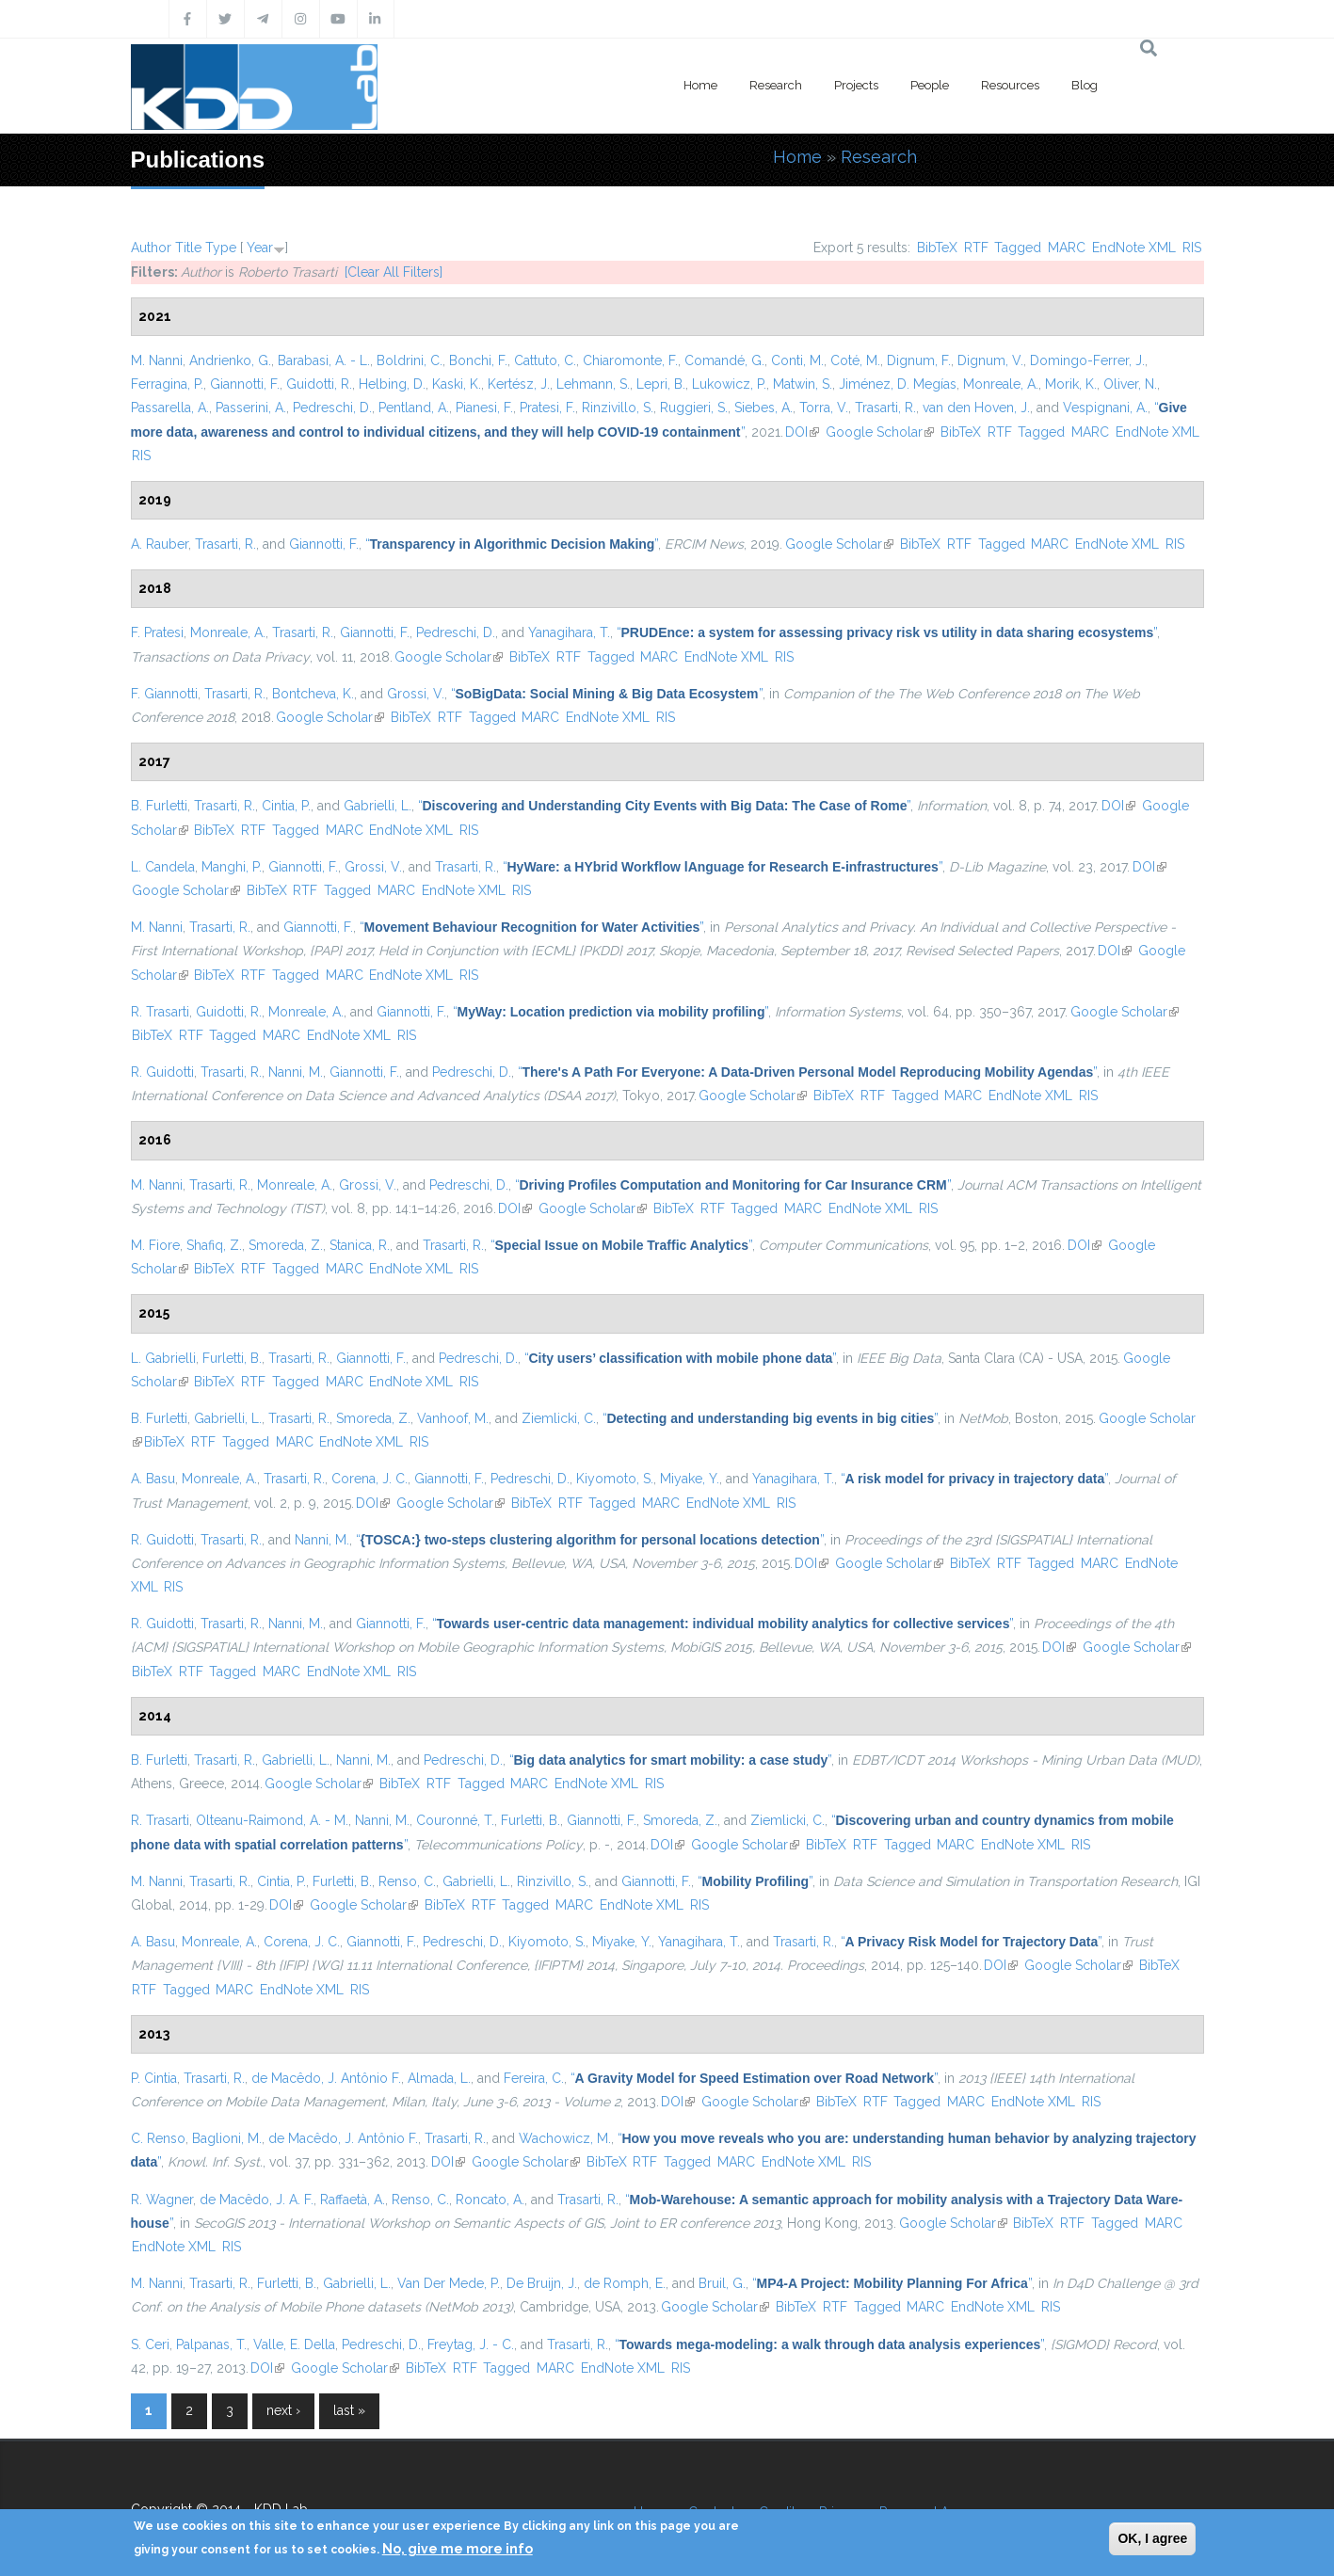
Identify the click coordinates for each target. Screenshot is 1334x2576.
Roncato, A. (490, 2199)
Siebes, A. (763, 407)
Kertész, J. (519, 384)
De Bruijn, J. (541, 2283)
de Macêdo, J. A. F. (256, 2199)
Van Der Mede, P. (448, 2283)
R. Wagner (162, 2199)
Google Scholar (880, 432)
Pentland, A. (413, 407)
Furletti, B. (232, 1358)
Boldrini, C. (409, 360)
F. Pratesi (157, 632)
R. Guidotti (162, 1072)
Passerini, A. (251, 407)
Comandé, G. (724, 360)
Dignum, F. (919, 360)
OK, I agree (1152, 2538)
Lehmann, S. (593, 384)
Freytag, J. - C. (470, 2344)
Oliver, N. (1130, 384)
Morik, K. (1071, 384)
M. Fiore (155, 1245)
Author (151, 247)
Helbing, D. (392, 384)
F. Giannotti (164, 693)
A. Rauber (159, 544)
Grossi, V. (415, 693)
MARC (1066, 247)
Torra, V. (823, 407)
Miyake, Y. (689, 1478)
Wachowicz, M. (565, 2138)
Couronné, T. (455, 1820)
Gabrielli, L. (377, 805)
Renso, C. (407, 1881)
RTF (976, 247)
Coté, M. (855, 360)
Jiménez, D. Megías (897, 384)
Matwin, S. (802, 384)
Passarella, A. (170, 407)
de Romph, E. (625, 2283)
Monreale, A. (1000, 384)
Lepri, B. (660, 384)
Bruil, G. (722, 2283)
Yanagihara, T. (569, 632)
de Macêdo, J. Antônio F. (326, 2078)
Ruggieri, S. (694, 407)
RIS (1191, 247)
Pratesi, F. (547, 407)
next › (283, 2410)
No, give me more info (457, 2548)
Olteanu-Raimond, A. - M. (272, 1820)
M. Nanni (157, 360)
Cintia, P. (286, 805)
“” (512, 544)
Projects (856, 85)
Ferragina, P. (167, 384)
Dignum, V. (990, 360)
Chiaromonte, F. (630, 360)
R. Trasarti (160, 1011)
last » (349, 2410)
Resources (1010, 85)
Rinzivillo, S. (617, 407)
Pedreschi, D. (332, 407)
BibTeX (937, 247)
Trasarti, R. (885, 407)
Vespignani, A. (1105, 407)
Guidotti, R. (319, 384)
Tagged (1017, 247)
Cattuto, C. (545, 360)
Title (188, 247)
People (929, 85)
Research (775, 85)
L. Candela (163, 866)
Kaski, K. (456, 384)
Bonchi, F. (478, 360)
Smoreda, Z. (286, 1245)
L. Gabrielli (163, 1358)
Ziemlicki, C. (559, 1418)
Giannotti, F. (245, 384)
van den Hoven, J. (976, 407)
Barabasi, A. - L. (324, 360)
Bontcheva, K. (313, 693)
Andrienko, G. (230, 360)
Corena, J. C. (369, 1478)
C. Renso (158, 2138)
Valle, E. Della (294, 2344)
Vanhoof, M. (453, 1418)
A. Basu (153, 1478)
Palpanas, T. (211, 2344)
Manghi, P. (231, 866)
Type (220, 247)
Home (700, 85)
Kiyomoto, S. (614, 1478)
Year (260, 247)
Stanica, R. (359, 1245)
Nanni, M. (295, 1072)
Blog (1084, 85)
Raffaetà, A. (352, 2199)
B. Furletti (159, 805)
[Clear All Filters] (393, 272)
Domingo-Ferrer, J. (1087, 360)
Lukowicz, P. (729, 384)
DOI (802, 432)
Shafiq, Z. (214, 1245)
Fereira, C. (534, 2078)
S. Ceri (150, 2344)
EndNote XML (1134, 247)
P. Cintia (154, 2078)
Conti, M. (797, 360)
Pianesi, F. (484, 407)
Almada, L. (439, 2078)
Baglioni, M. (227, 2138)
